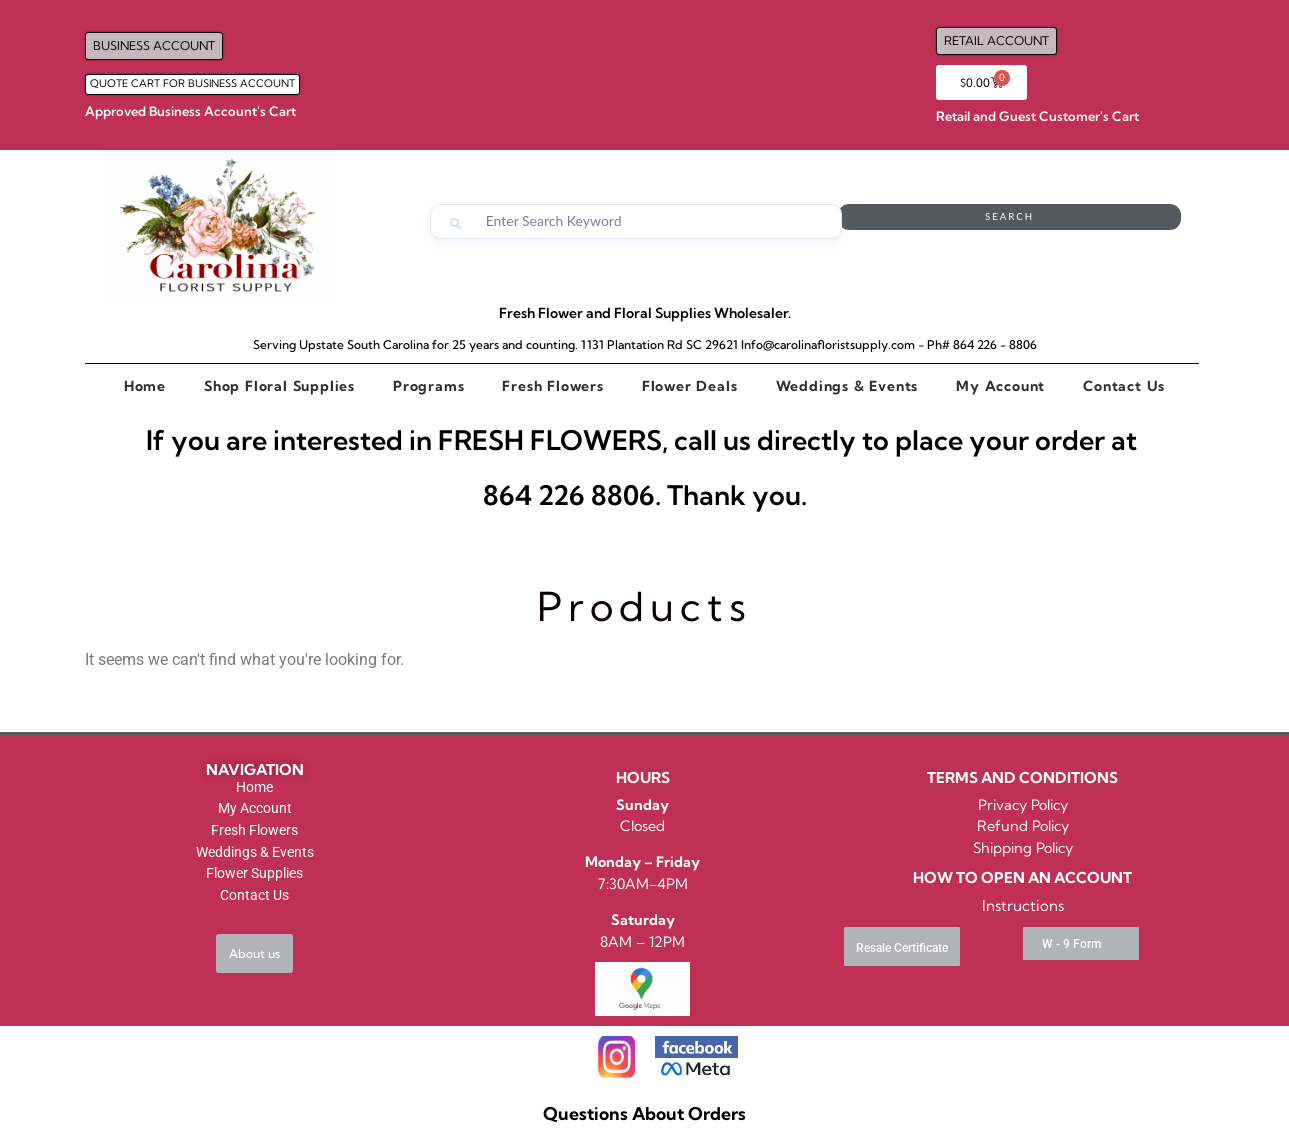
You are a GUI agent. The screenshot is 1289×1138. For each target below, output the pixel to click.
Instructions (1023, 905)
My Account (1000, 386)
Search (1101, 221)
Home (145, 386)
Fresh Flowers (552, 386)
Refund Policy (1023, 826)
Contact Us (1124, 386)
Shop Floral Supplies (279, 386)
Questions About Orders (644, 1113)
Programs (428, 386)
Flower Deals (690, 386)
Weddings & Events (847, 386)
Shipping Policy (1023, 848)
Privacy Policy (1023, 805)
